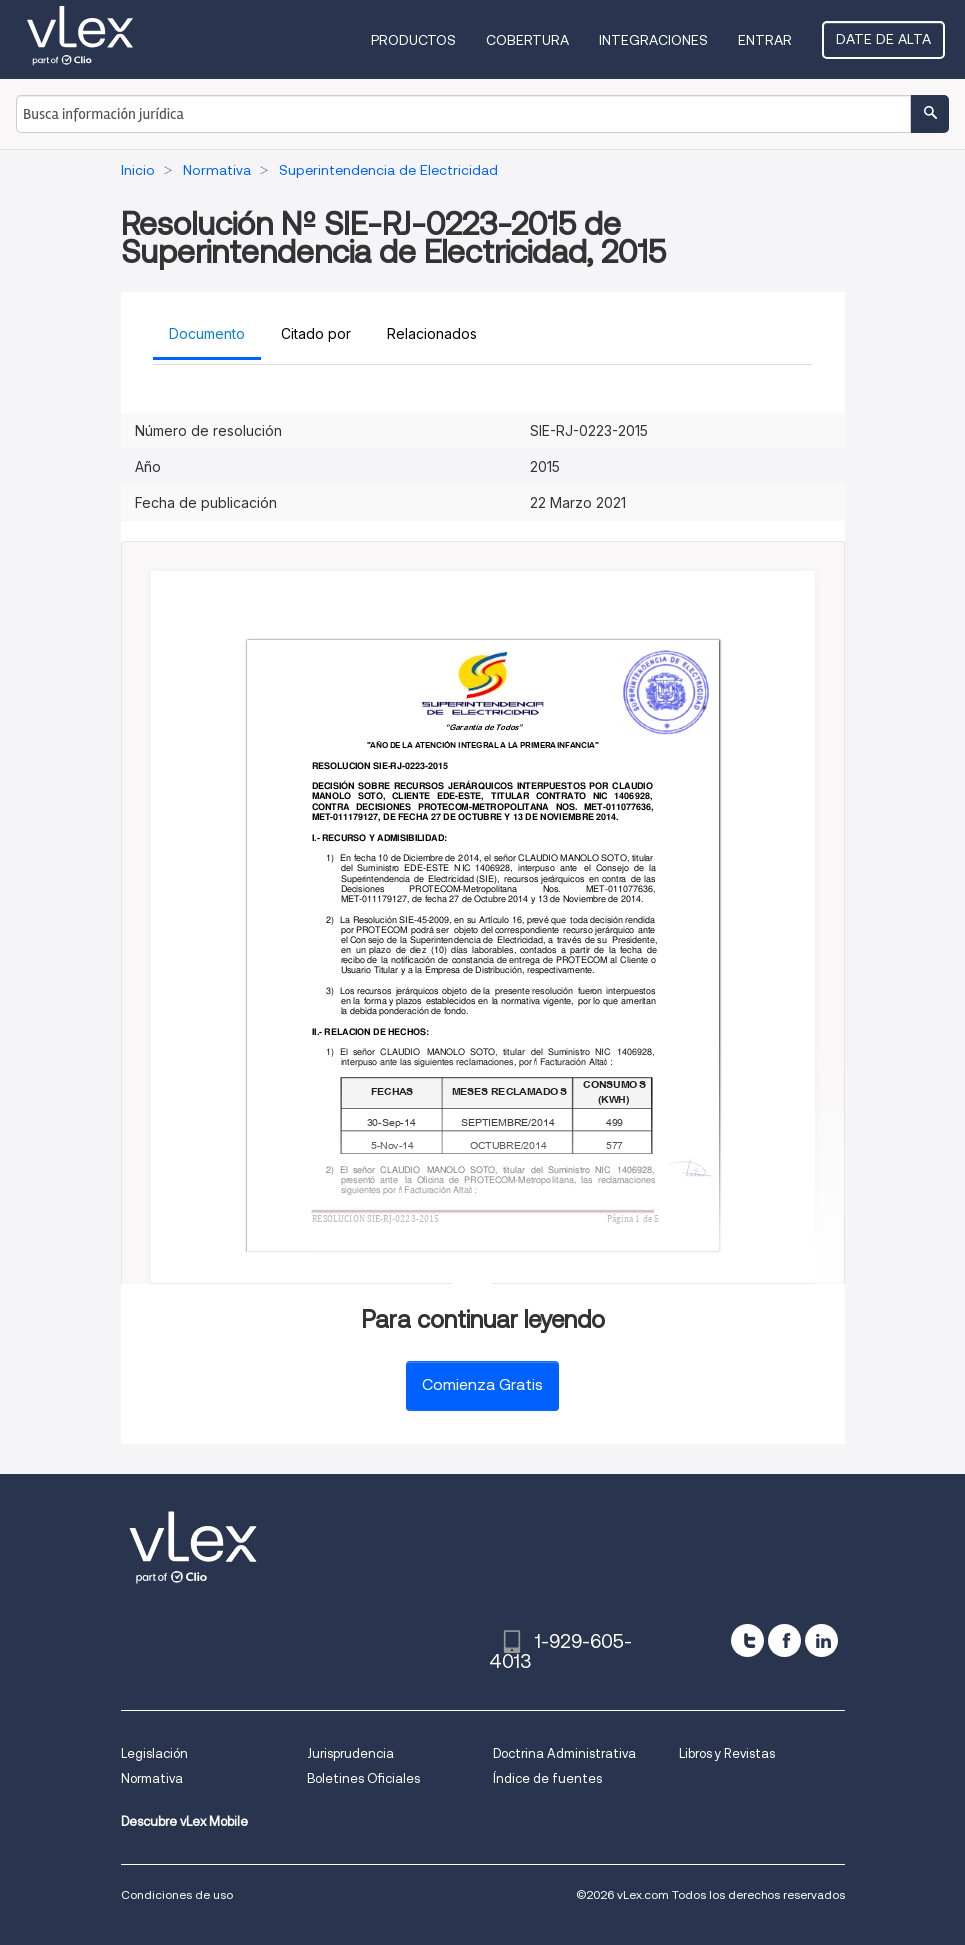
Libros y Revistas (727, 1753)
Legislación (154, 1753)
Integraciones (653, 40)
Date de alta (883, 39)
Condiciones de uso (177, 1894)
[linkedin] (821, 1640)
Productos (413, 40)
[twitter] (747, 1640)
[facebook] (784, 1640)
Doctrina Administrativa (564, 1753)
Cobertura (527, 40)
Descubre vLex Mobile (184, 1821)
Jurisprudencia (350, 1753)
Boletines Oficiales (363, 1778)
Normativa (152, 1778)
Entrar (765, 40)
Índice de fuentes (547, 1778)
